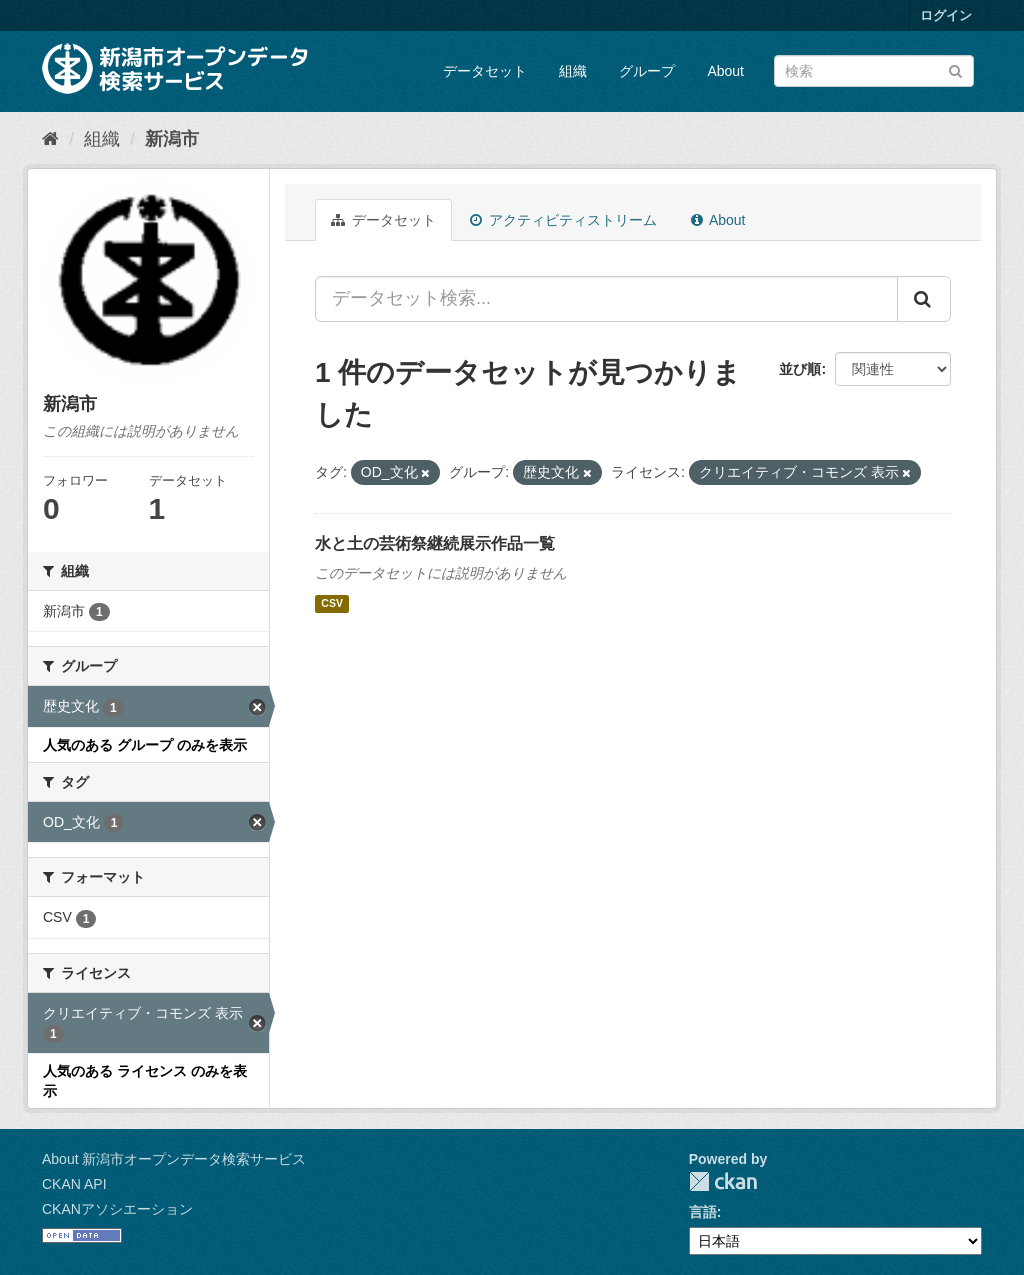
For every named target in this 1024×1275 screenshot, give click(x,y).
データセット (485, 71)
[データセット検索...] (606, 299)
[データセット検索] (874, 71)
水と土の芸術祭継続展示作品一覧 (435, 543)
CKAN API (74, 1184)
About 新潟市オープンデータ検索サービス (174, 1159)
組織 (573, 71)
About (725, 71)
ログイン (946, 15)
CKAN (723, 1181)
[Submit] (955, 69)
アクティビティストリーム (563, 220)
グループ (647, 71)
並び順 (800, 369)
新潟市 (172, 139)
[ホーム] (50, 139)
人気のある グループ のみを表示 (145, 745)
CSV (332, 604)
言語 (703, 1212)
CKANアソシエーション (117, 1209)
